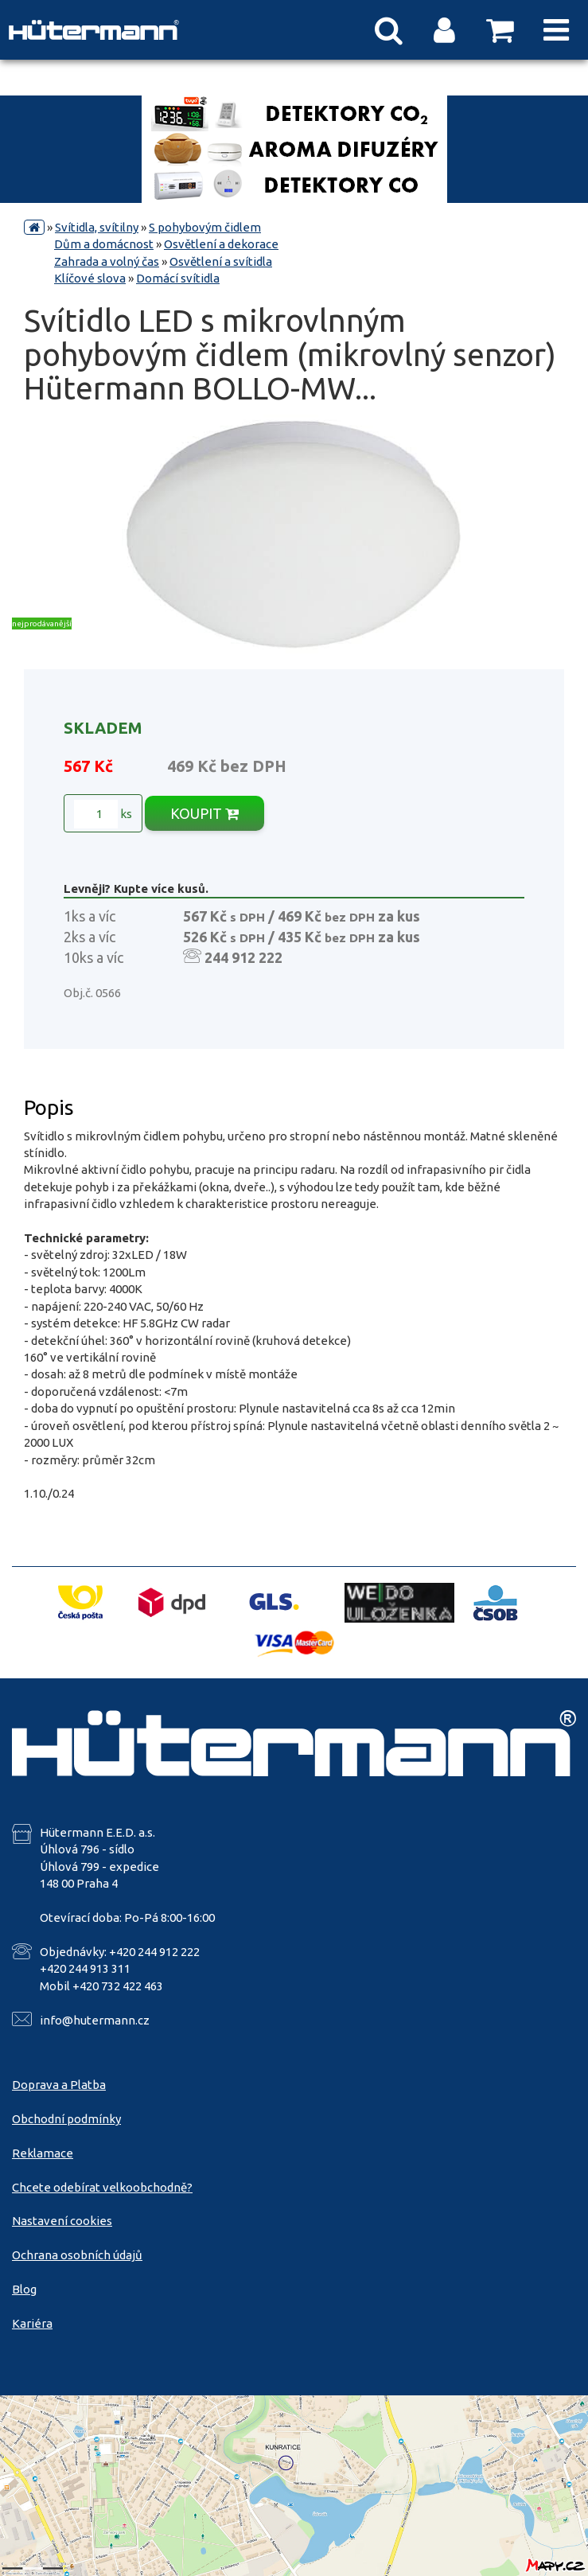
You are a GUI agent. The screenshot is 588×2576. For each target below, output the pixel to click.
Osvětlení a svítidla (220, 261)
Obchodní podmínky (66, 2119)
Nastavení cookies (62, 2220)
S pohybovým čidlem (205, 227)
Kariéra (32, 2323)
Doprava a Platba (59, 2084)
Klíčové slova (90, 278)
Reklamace (42, 2153)
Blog (24, 2289)
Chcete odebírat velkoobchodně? (102, 2187)
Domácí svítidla (178, 278)
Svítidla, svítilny (96, 227)
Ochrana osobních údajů (77, 2255)
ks (103, 814)
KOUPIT (204, 813)
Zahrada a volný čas (106, 261)
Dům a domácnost (104, 244)
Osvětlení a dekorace (221, 244)
